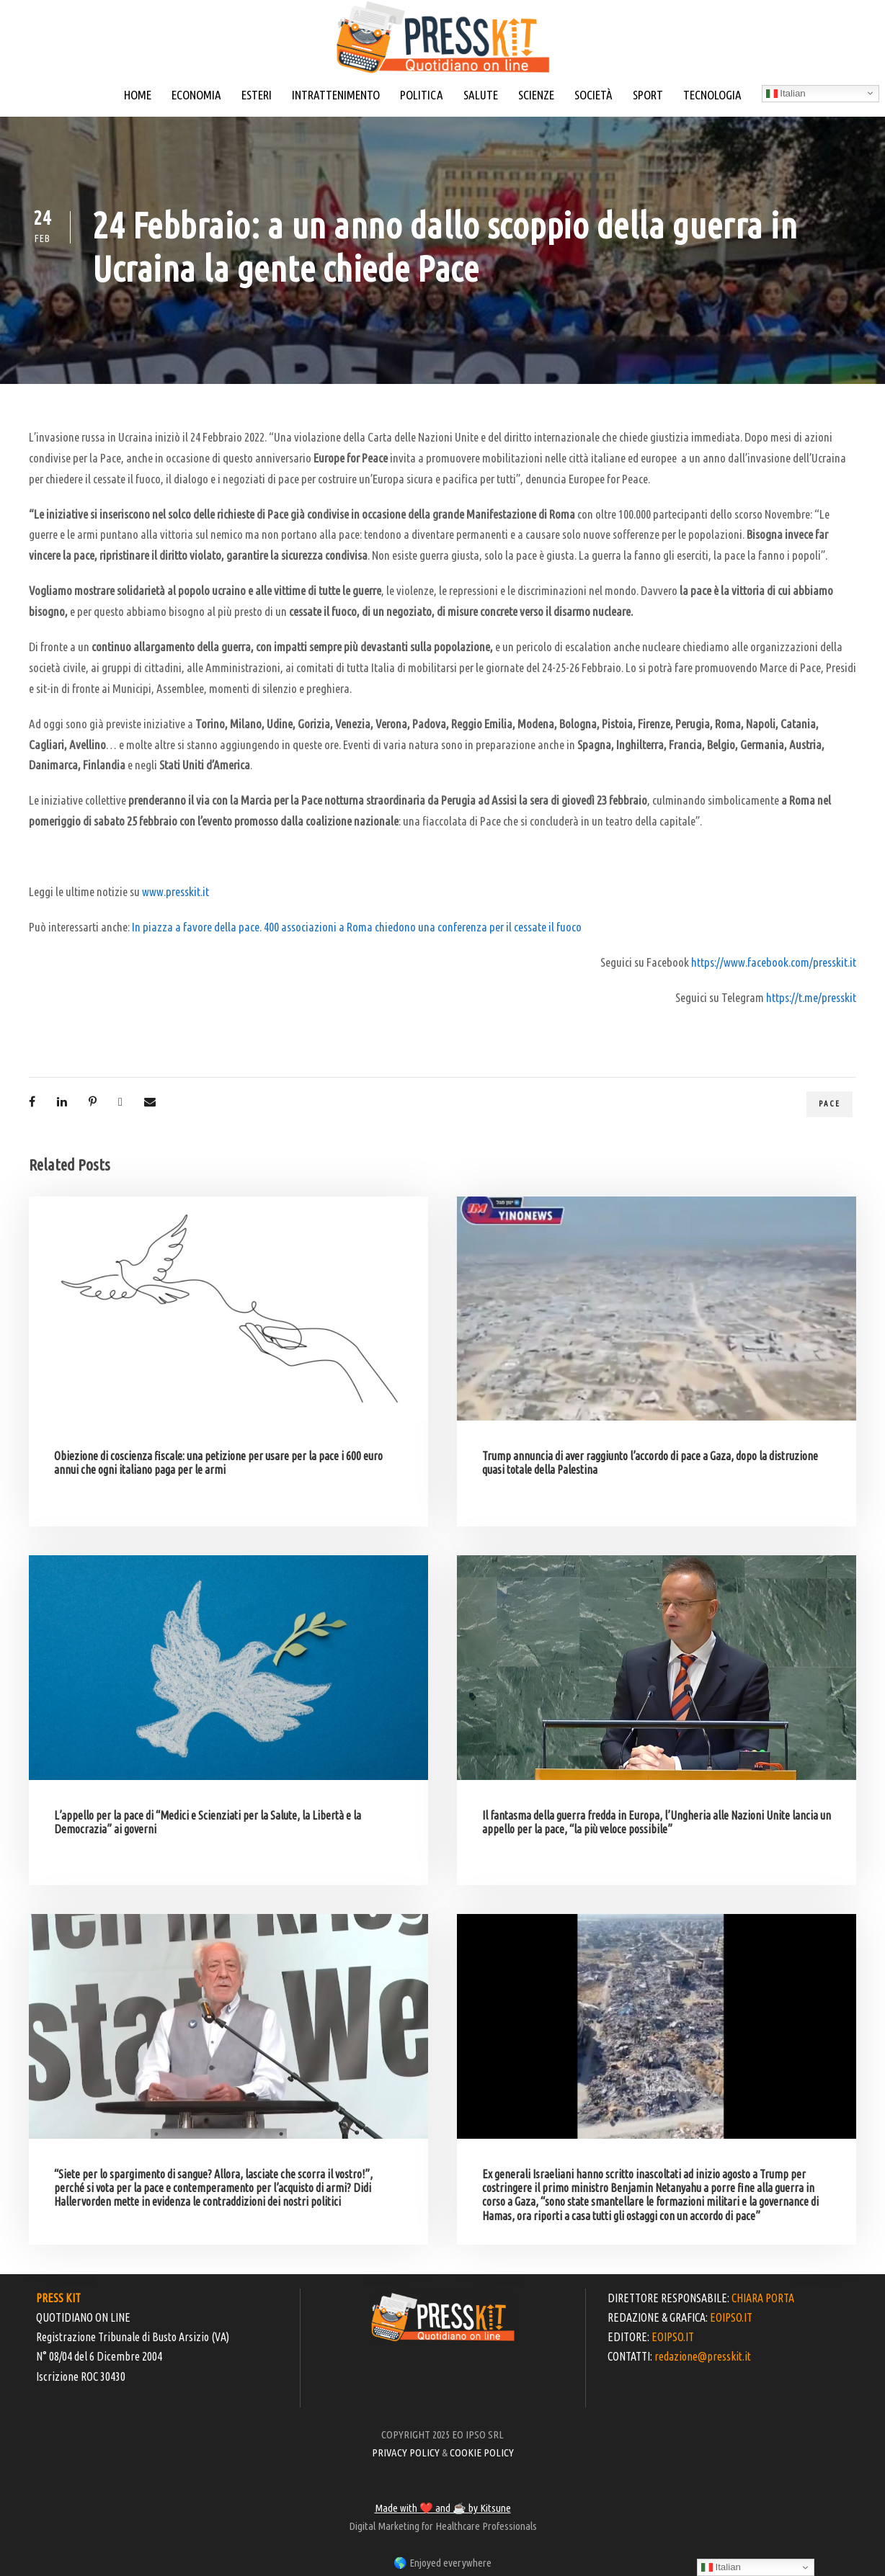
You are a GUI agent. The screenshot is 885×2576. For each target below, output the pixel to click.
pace (829, 1103)
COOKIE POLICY (482, 2452)
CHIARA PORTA (762, 2297)
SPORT (648, 95)
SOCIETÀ (593, 95)
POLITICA (421, 95)
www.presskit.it (175, 891)
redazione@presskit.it (702, 2356)
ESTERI (256, 95)
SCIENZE (536, 95)
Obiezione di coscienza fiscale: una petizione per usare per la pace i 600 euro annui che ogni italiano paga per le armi (218, 1462)
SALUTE (480, 95)
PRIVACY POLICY (406, 2452)
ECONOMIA (196, 95)
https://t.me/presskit (811, 997)
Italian (786, 93)
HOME (137, 95)
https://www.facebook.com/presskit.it (773, 962)
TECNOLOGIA (712, 95)
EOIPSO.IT (731, 2317)
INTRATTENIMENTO (336, 95)
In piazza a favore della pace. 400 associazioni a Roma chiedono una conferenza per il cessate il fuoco (357, 927)
